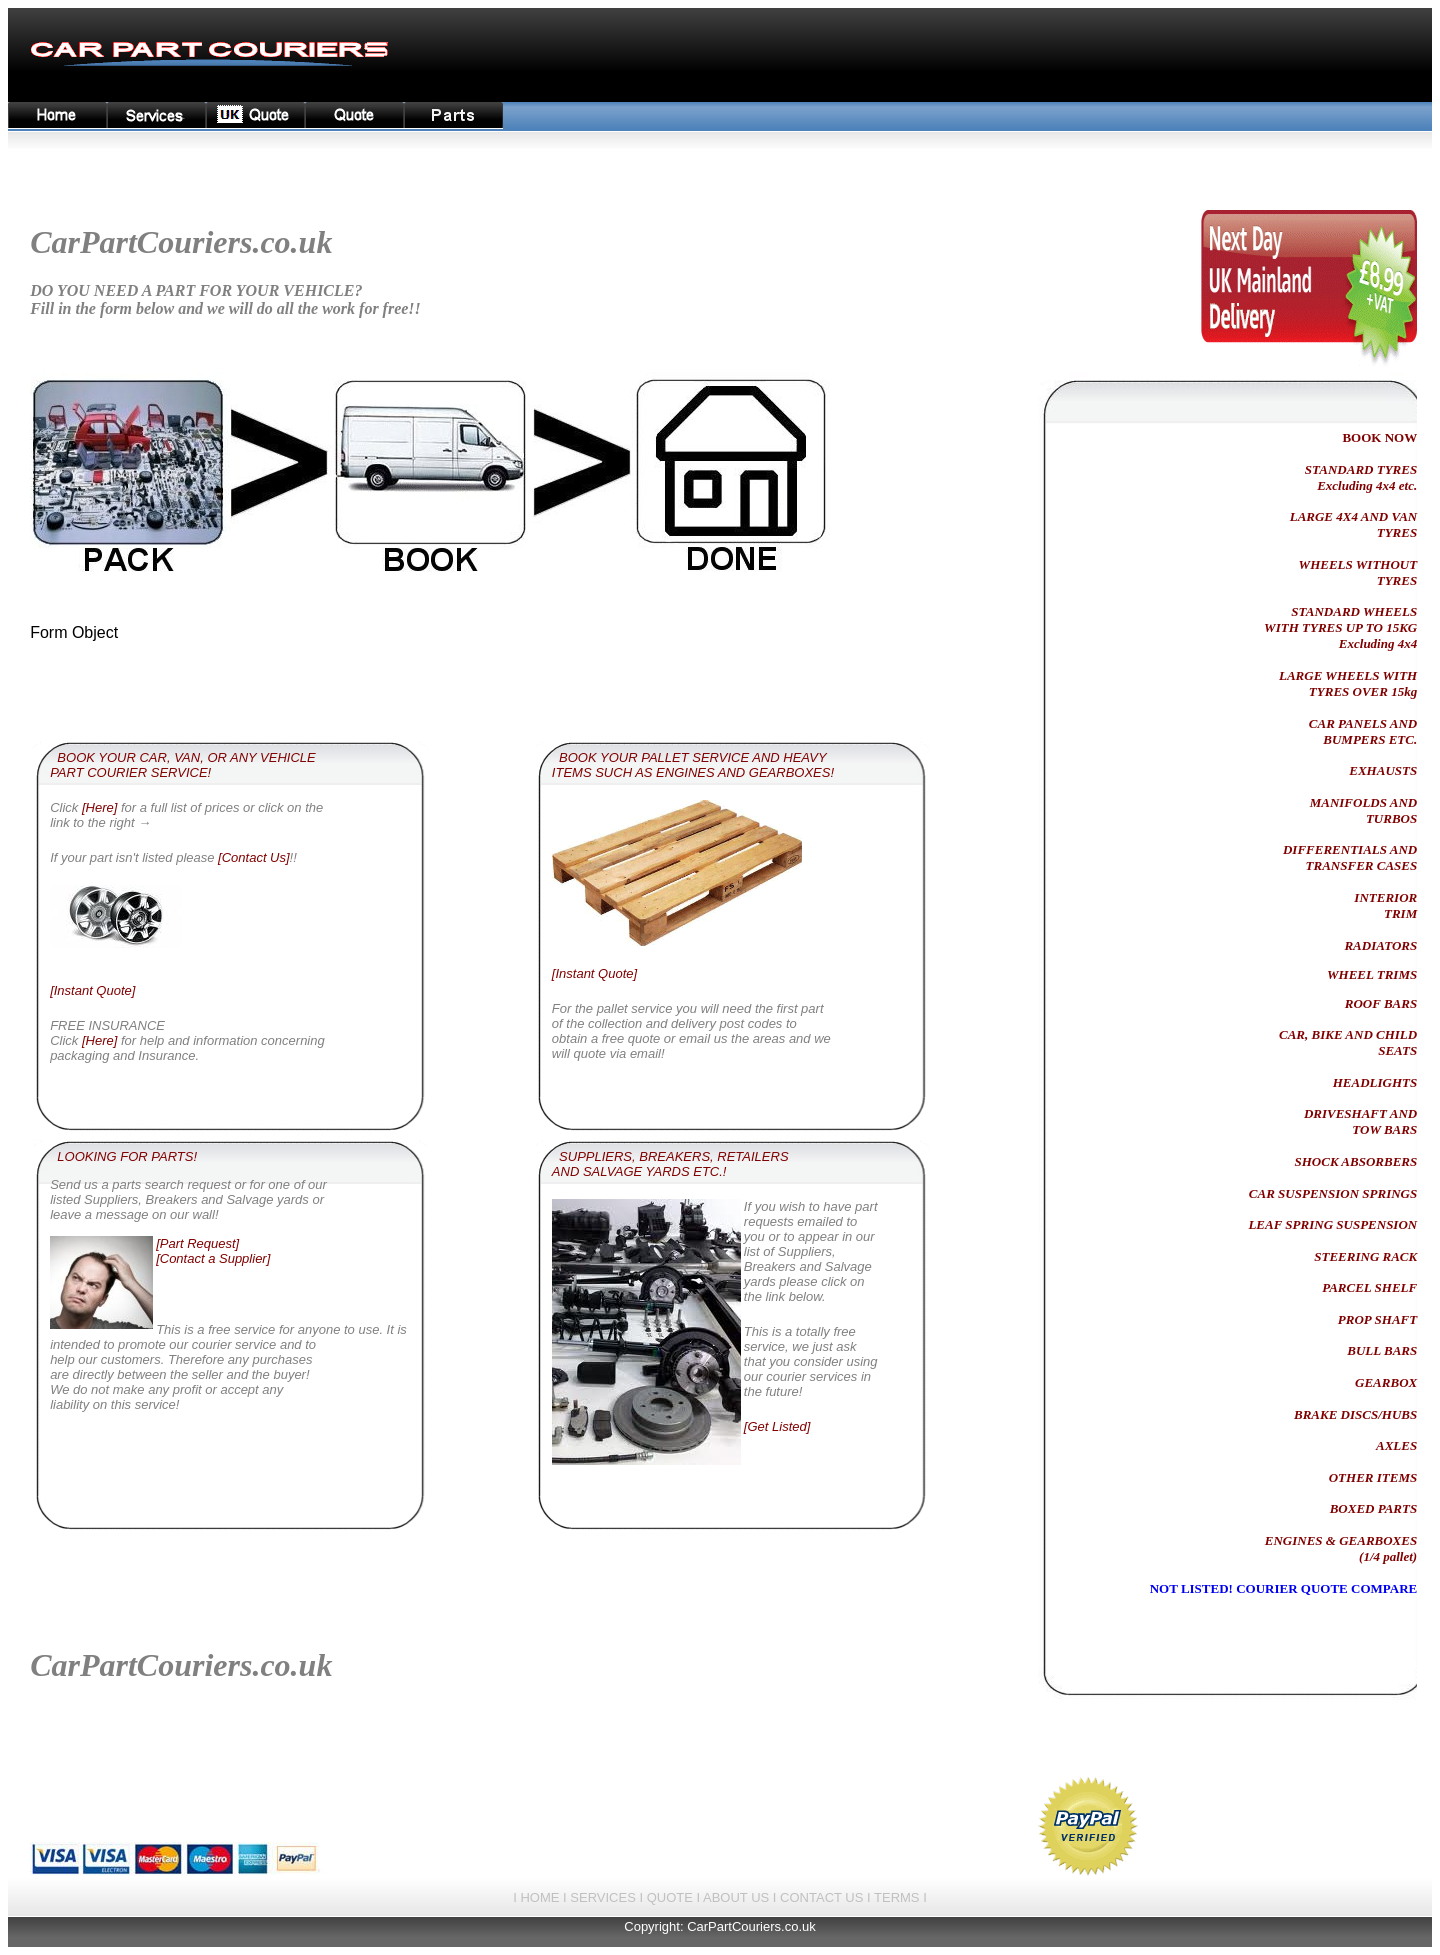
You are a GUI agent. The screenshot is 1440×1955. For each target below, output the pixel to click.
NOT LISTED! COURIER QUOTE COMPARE (1284, 1588)
